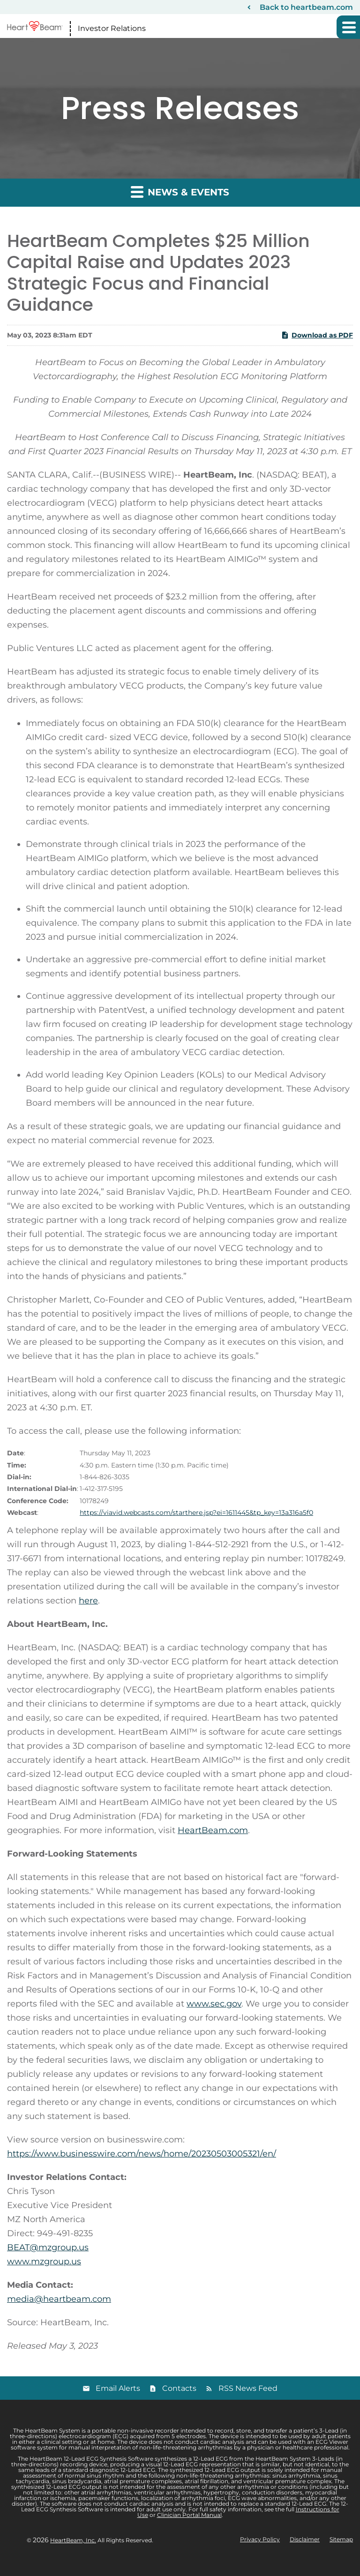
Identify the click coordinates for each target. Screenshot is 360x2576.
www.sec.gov (214, 2004)
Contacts (179, 2388)
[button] (348, 27)
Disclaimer (305, 2539)
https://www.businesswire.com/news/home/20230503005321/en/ (141, 2154)
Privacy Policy (260, 2539)
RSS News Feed (248, 2388)
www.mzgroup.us (44, 2261)
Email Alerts (118, 2388)
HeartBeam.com (213, 1830)
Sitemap (341, 2539)
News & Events (180, 191)
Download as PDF (317, 335)
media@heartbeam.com (59, 2299)
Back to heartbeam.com (306, 7)
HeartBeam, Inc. (73, 2540)
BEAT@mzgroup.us (48, 2247)
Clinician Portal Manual (189, 2514)
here (88, 1600)
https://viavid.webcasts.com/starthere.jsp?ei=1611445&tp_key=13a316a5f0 (196, 1512)
